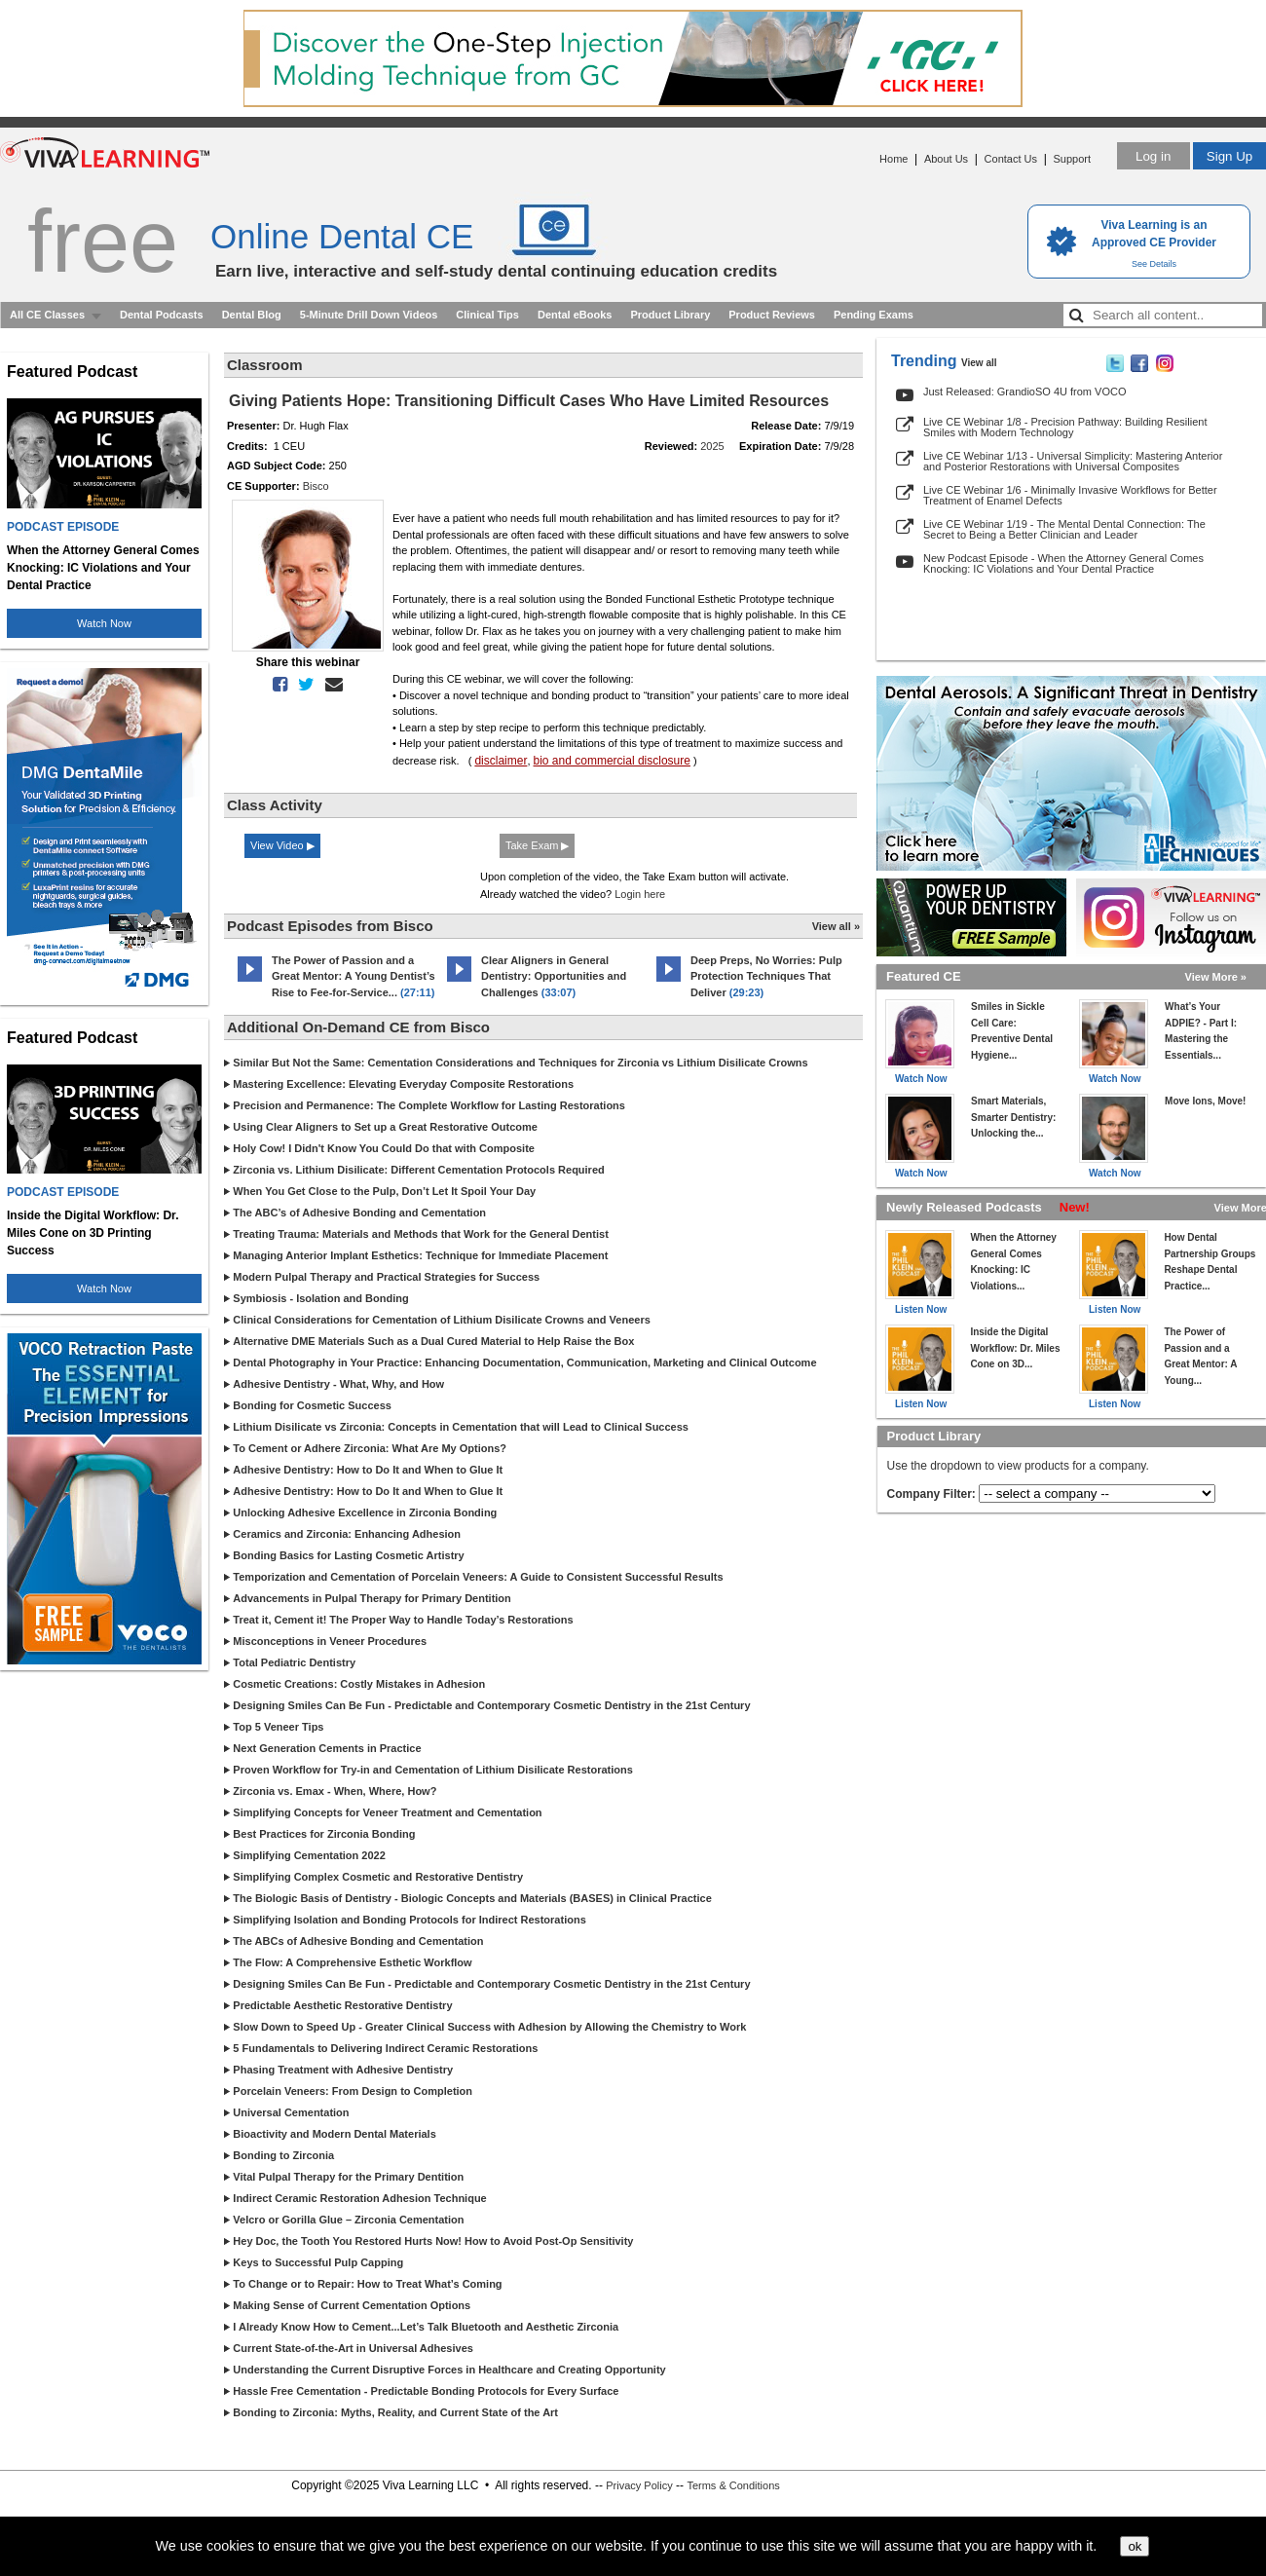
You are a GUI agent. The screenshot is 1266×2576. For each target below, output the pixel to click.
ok (1134, 2546)
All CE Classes (47, 314)
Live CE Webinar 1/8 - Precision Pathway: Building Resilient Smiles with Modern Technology (1065, 427)
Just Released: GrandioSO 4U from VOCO (1024, 391)
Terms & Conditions (733, 2485)
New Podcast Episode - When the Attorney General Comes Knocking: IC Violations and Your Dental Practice (1063, 563)
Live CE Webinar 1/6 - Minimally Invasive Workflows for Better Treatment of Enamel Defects (1070, 495)
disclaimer (500, 760)
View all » (836, 926)
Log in (1153, 156)
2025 (712, 446)
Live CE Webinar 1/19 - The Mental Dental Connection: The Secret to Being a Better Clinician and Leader (1064, 529)
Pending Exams (873, 314)
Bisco (316, 486)
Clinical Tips (487, 314)
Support (1072, 159)
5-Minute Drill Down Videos (369, 314)
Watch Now (104, 623)
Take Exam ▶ (537, 845)
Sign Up (1229, 156)
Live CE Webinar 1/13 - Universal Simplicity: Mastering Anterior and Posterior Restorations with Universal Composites (1072, 461)
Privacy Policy (639, 2485)
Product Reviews (771, 314)
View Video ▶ (282, 845)
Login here (639, 894)
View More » (1216, 977)
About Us (946, 159)
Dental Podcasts (162, 314)
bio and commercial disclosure (612, 760)
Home (893, 159)
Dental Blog (251, 314)
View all (979, 362)
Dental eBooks (575, 314)
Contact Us (1011, 159)
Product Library (670, 314)
